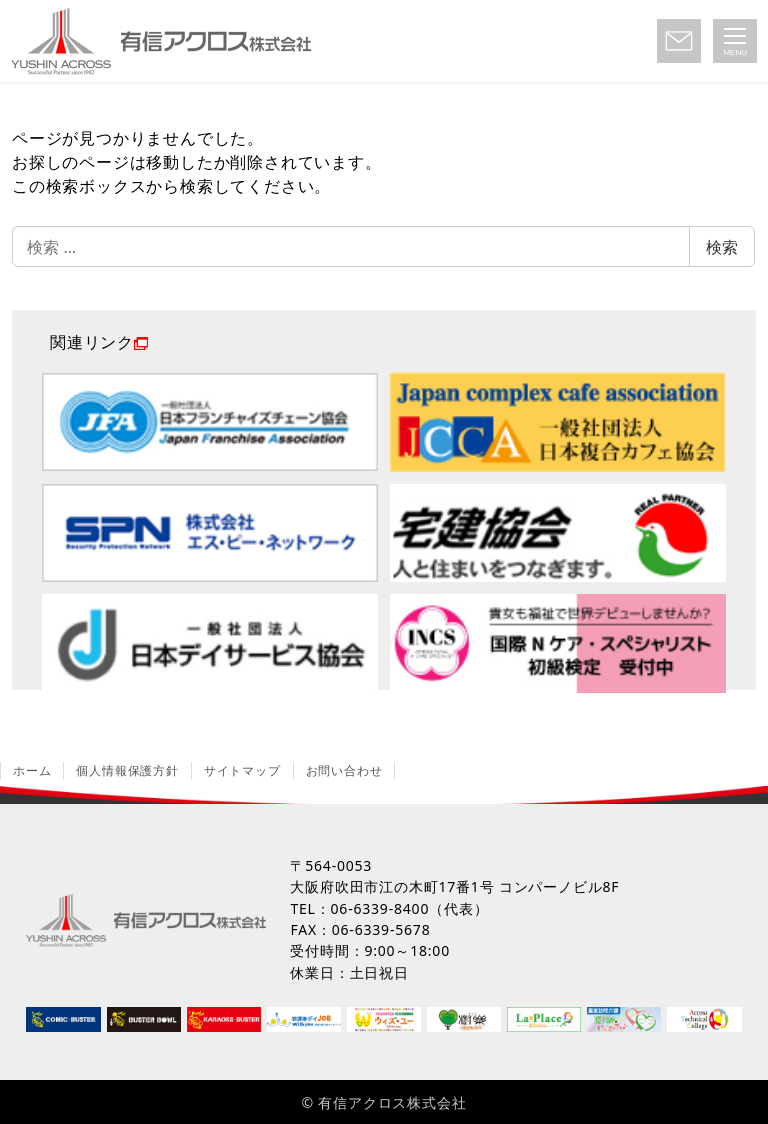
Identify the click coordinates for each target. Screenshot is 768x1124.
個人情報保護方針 (127, 770)
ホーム (32, 770)
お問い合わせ (344, 770)
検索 (722, 247)
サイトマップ (242, 770)
